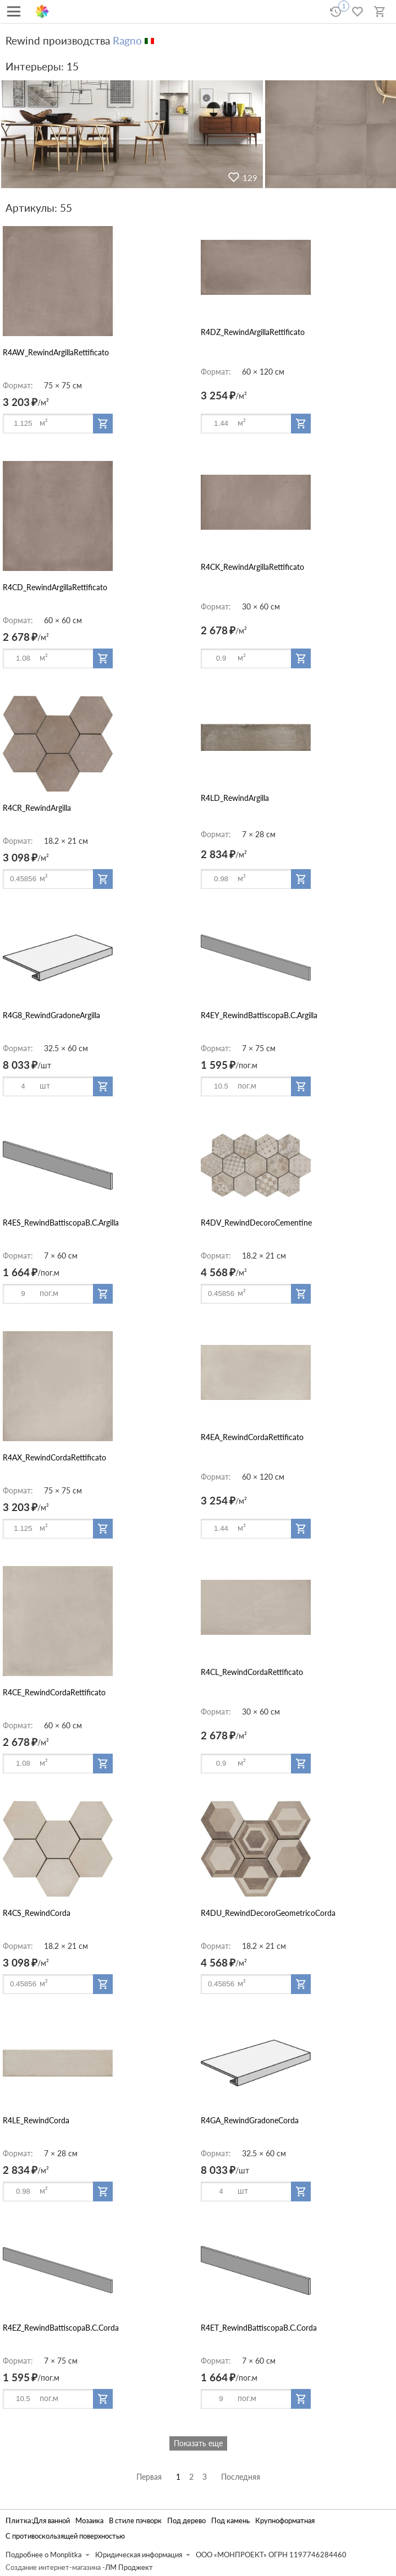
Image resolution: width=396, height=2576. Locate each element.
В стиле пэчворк (135, 2521)
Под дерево (186, 2521)
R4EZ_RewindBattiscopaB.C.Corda (61, 2327)
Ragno (127, 40)
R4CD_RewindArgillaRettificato (55, 587)
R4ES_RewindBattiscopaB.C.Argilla (61, 1222)
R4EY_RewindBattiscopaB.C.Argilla (259, 1015)
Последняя (240, 2476)
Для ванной (51, 2521)
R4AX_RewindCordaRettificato (54, 1457)
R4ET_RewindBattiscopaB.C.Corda (259, 2327)
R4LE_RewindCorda (36, 2120)
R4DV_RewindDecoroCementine (256, 1222)
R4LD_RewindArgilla (235, 798)
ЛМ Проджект (129, 2567)
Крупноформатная (285, 2521)
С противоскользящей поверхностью (65, 2536)
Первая (149, 2476)
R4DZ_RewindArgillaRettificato (253, 332)
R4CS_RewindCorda (36, 1913)
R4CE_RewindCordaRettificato (54, 1692)
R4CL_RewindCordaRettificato (252, 1672)
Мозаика (89, 2521)
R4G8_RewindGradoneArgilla (51, 1015)
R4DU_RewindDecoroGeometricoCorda (268, 1913)
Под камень (230, 2521)
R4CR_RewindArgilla (37, 807)
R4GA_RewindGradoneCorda (250, 2120)
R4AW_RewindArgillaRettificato (56, 352)
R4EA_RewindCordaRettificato (252, 1437)
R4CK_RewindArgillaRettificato (252, 567)
